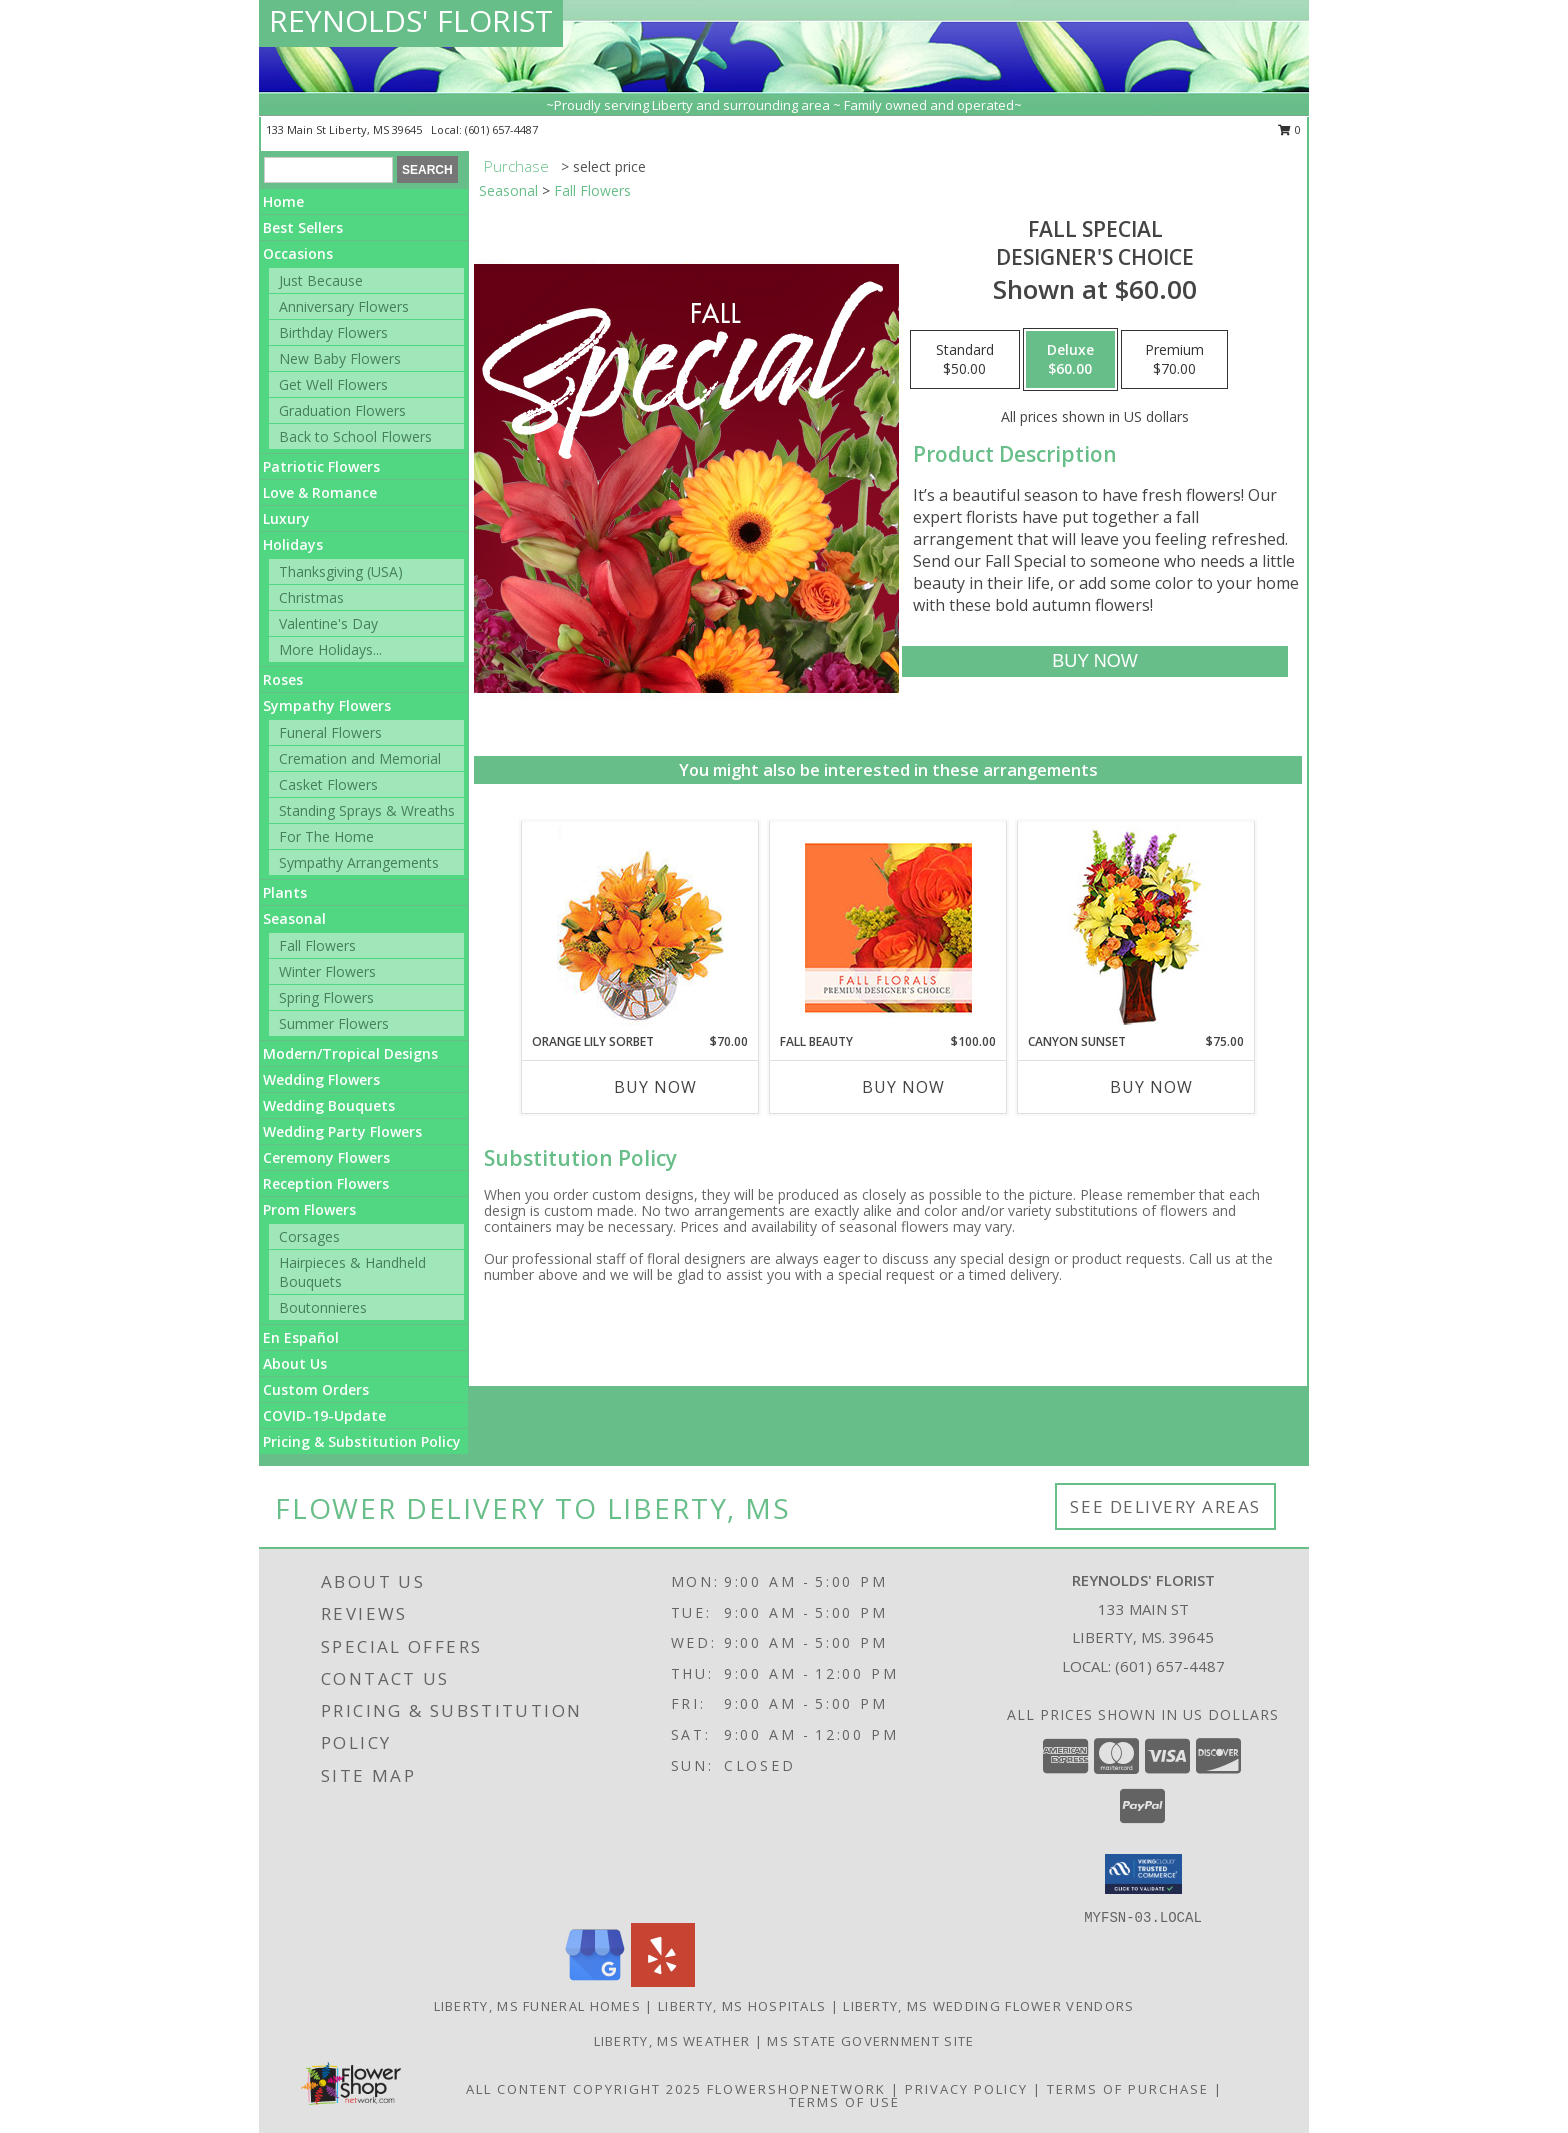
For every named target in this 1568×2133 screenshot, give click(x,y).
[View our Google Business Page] (595, 1981)
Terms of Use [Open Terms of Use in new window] (844, 2102)
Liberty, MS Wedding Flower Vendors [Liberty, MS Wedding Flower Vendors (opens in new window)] (988, 2006)
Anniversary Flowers (344, 306)
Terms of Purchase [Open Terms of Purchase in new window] (1128, 2089)
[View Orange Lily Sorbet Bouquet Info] (640, 927)
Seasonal (294, 918)
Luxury (286, 518)
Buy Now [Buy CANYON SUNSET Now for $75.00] (1151, 1087)
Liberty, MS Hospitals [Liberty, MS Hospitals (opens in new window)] (742, 2006)
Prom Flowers (309, 1209)
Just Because (321, 280)
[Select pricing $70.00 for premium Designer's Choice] (1174, 360)
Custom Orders (316, 1389)
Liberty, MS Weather (672, 2041)
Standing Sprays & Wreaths (367, 810)
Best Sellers (303, 227)
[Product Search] (328, 170)
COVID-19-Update (324, 1415)
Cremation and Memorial (360, 758)
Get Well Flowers (333, 384)
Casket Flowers (328, 784)
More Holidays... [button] (330, 649)
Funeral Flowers (330, 732)
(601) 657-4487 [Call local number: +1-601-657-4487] (501, 129)
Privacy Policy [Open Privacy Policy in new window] (966, 2089)
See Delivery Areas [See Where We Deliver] (1165, 1506)
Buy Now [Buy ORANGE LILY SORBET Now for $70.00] (655, 1087)
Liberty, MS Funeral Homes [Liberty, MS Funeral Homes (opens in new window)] (538, 2006)
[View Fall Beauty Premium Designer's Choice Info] (888, 927)
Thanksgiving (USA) (341, 571)
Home (283, 201)
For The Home (326, 836)
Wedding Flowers (321, 1079)
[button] (1143, 1874)
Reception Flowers (326, 1183)
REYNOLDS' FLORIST (411, 20)
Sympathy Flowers (327, 705)
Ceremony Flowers (326, 1157)
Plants (285, 892)
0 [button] (1289, 129)
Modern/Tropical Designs (350, 1053)
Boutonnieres (323, 1307)
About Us (295, 1363)
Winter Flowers (327, 971)
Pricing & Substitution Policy (362, 1441)
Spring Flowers (326, 997)
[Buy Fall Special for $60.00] (1094, 661)
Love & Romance (320, 492)
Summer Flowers (334, 1023)
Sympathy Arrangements (359, 862)
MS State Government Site (870, 2041)
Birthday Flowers (333, 332)
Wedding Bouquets (329, 1105)
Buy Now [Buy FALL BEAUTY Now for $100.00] (903, 1087)
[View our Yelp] (663, 1981)
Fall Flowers (317, 945)
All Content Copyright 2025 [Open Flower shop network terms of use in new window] (584, 2089)
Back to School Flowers (355, 436)
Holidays (293, 544)
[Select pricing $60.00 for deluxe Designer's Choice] (1070, 360)
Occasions (298, 253)
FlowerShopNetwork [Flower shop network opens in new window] (796, 2089)
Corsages (309, 1236)
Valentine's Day (328, 623)
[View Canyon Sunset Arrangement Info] (1136, 927)
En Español (301, 1337)
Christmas (311, 597)
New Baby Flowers (340, 358)
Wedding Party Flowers (342, 1131)
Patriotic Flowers (321, 466)
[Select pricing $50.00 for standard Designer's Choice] (965, 360)
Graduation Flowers (342, 410)
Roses (283, 679)
